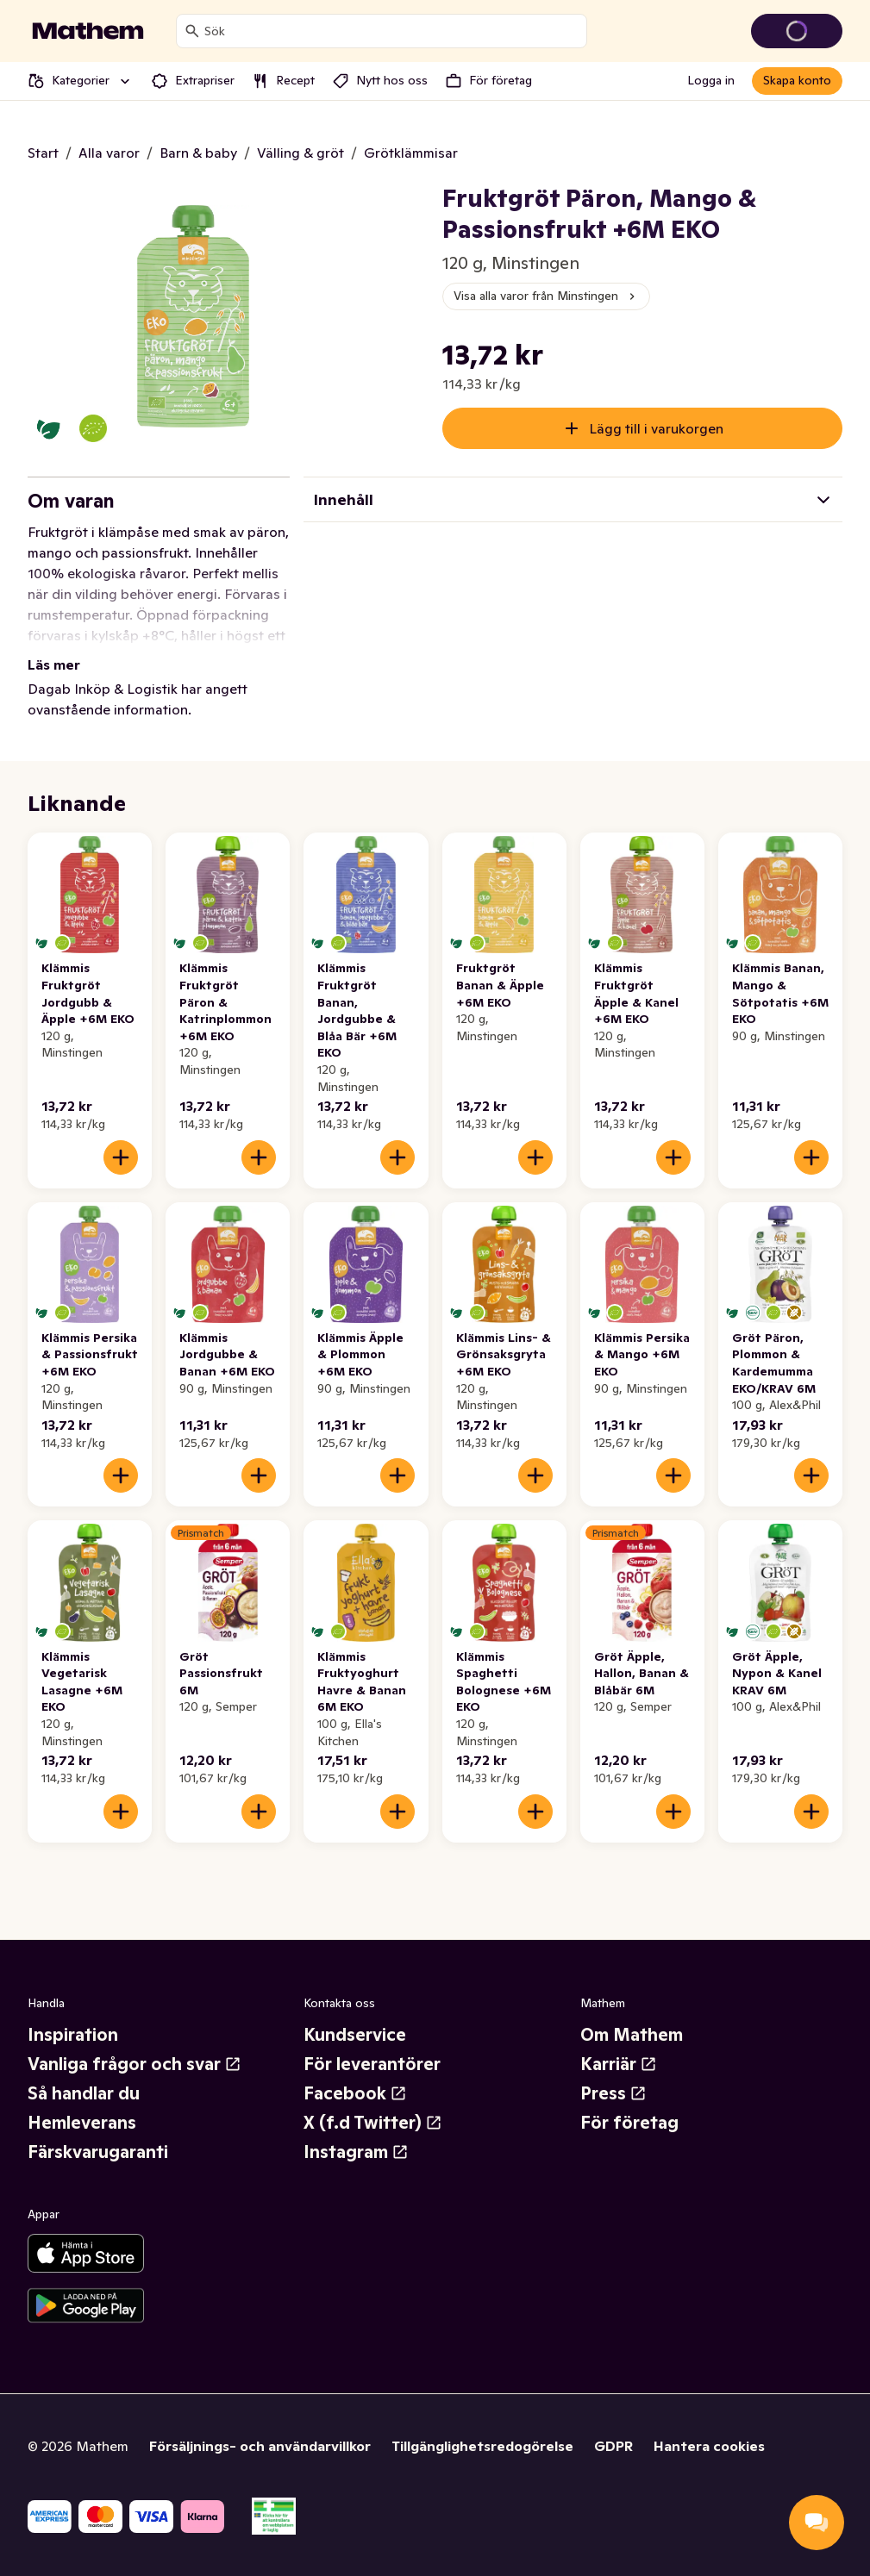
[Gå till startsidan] (88, 31)
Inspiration (73, 2035)
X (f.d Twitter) (373, 2122)
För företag (629, 2122)
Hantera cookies (709, 2445)
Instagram (356, 2152)
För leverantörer (372, 2064)
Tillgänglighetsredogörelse (482, 2445)
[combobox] (391, 31)
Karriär (618, 2064)
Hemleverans (82, 2122)
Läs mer (54, 664)
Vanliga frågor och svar (134, 2064)
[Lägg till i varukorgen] (120, 1157)
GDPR (613, 2445)
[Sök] (192, 31)
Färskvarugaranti (98, 2152)
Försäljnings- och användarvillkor (260, 2445)
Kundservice (355, 2035)
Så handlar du (84, 2093)
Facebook (355, 2093)
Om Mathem (631, 2035)
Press (613, 2093)
